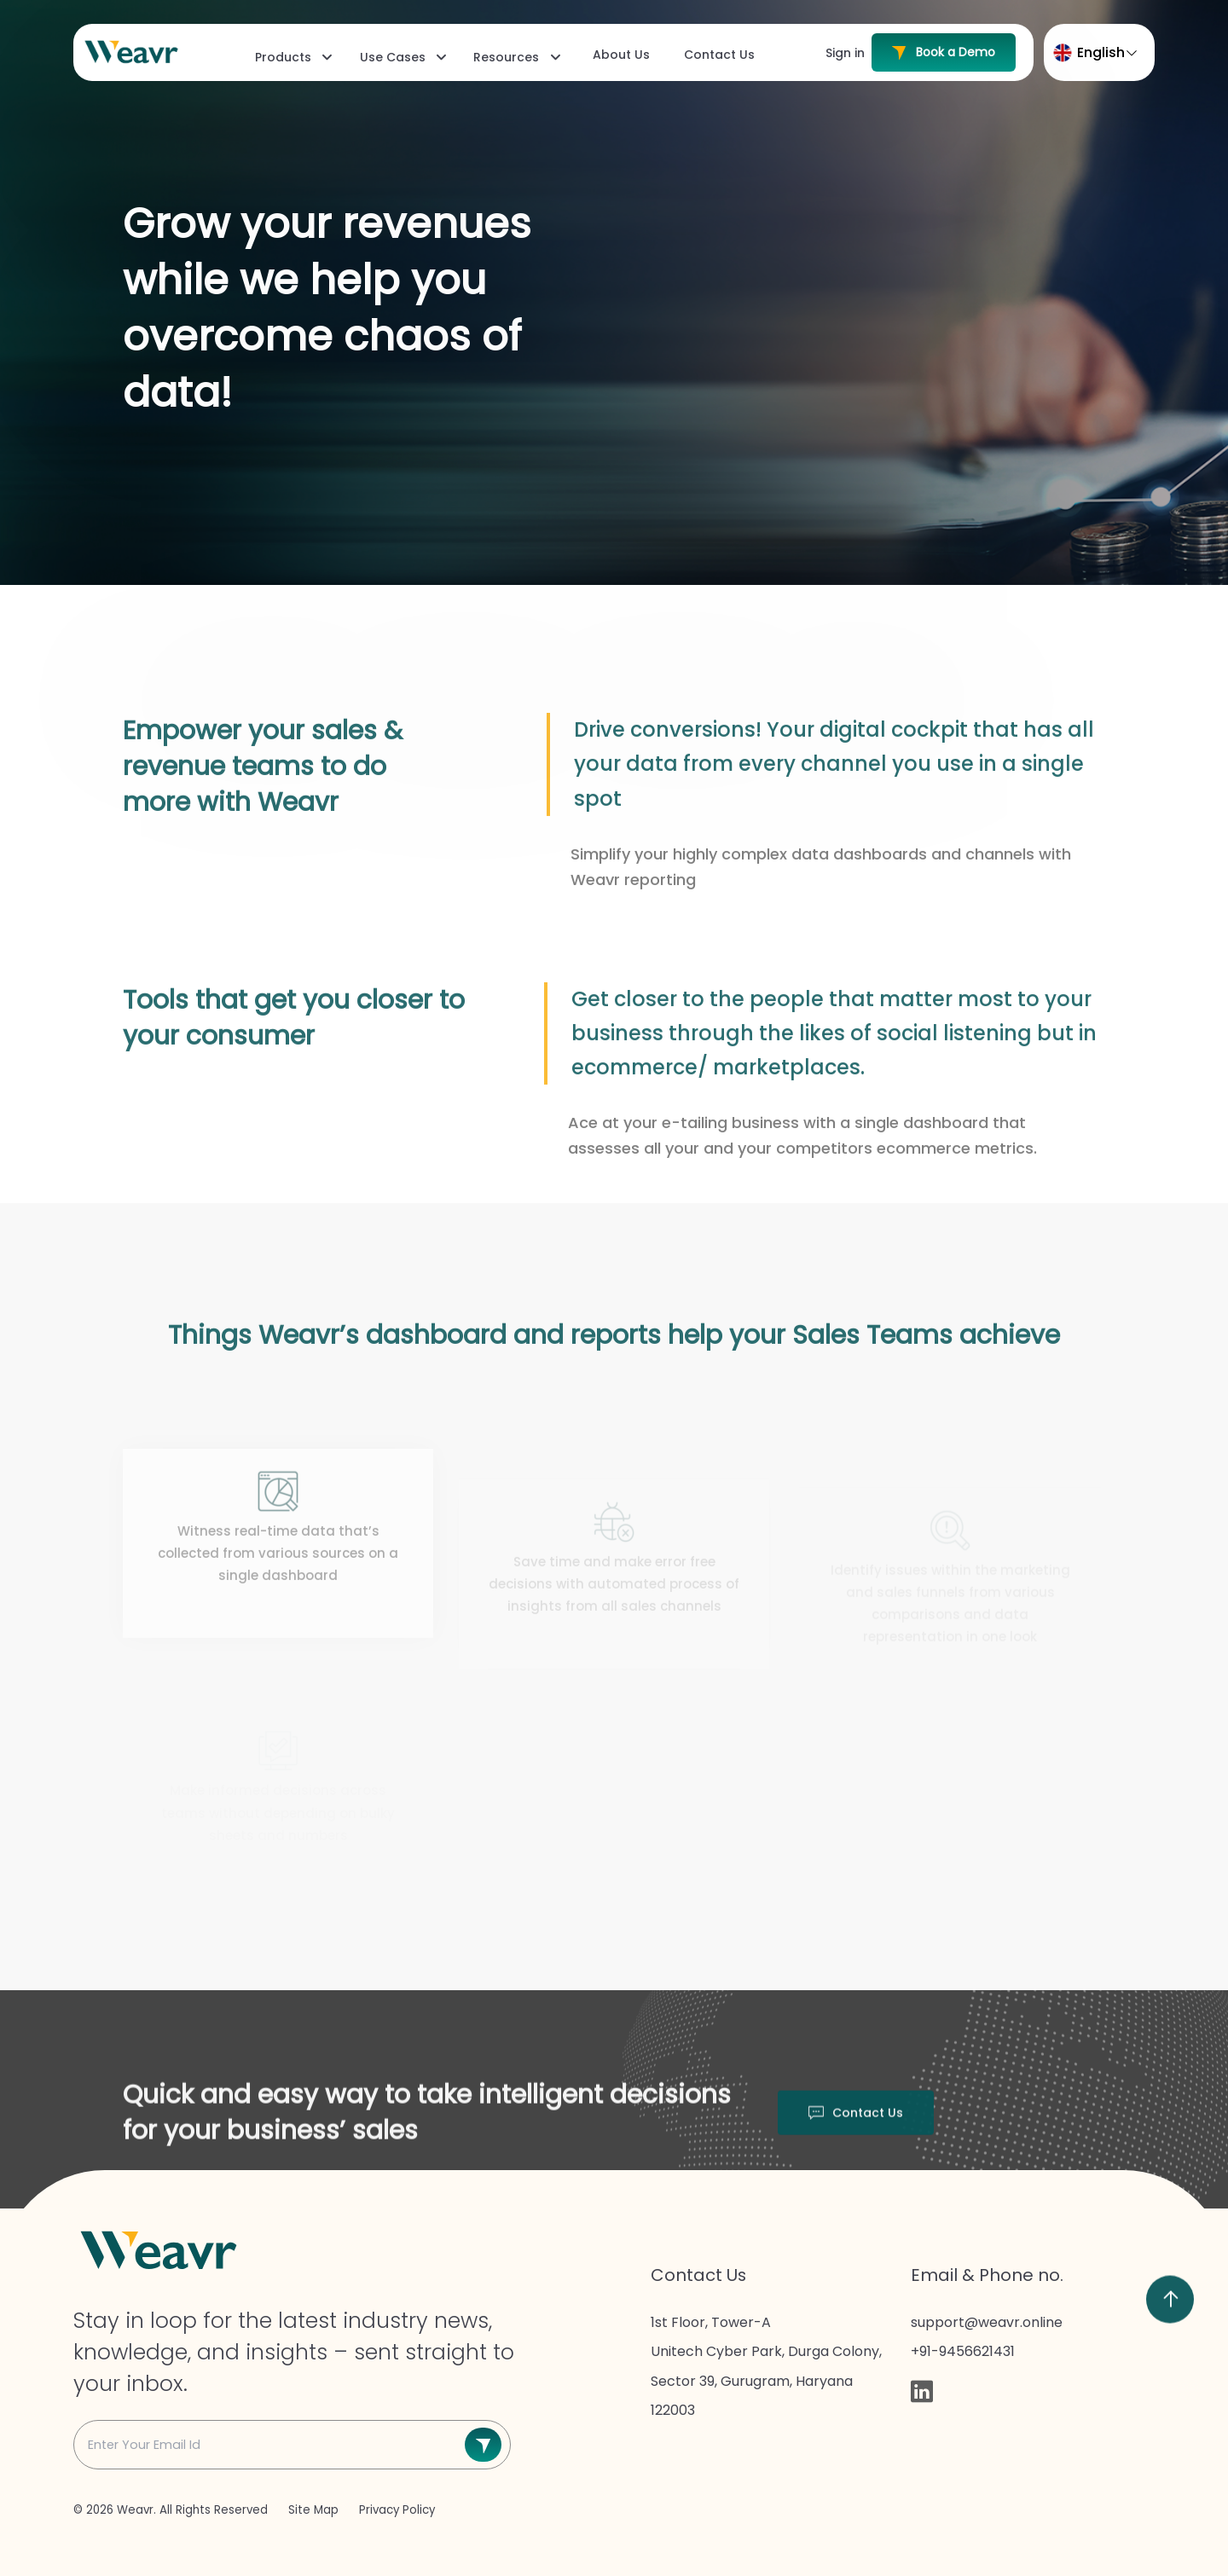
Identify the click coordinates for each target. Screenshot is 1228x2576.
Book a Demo (943, 52)
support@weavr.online (987, 2322)
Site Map (315, 2510)
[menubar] (504, 56)
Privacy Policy (397, 2510)
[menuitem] (292, 57)
